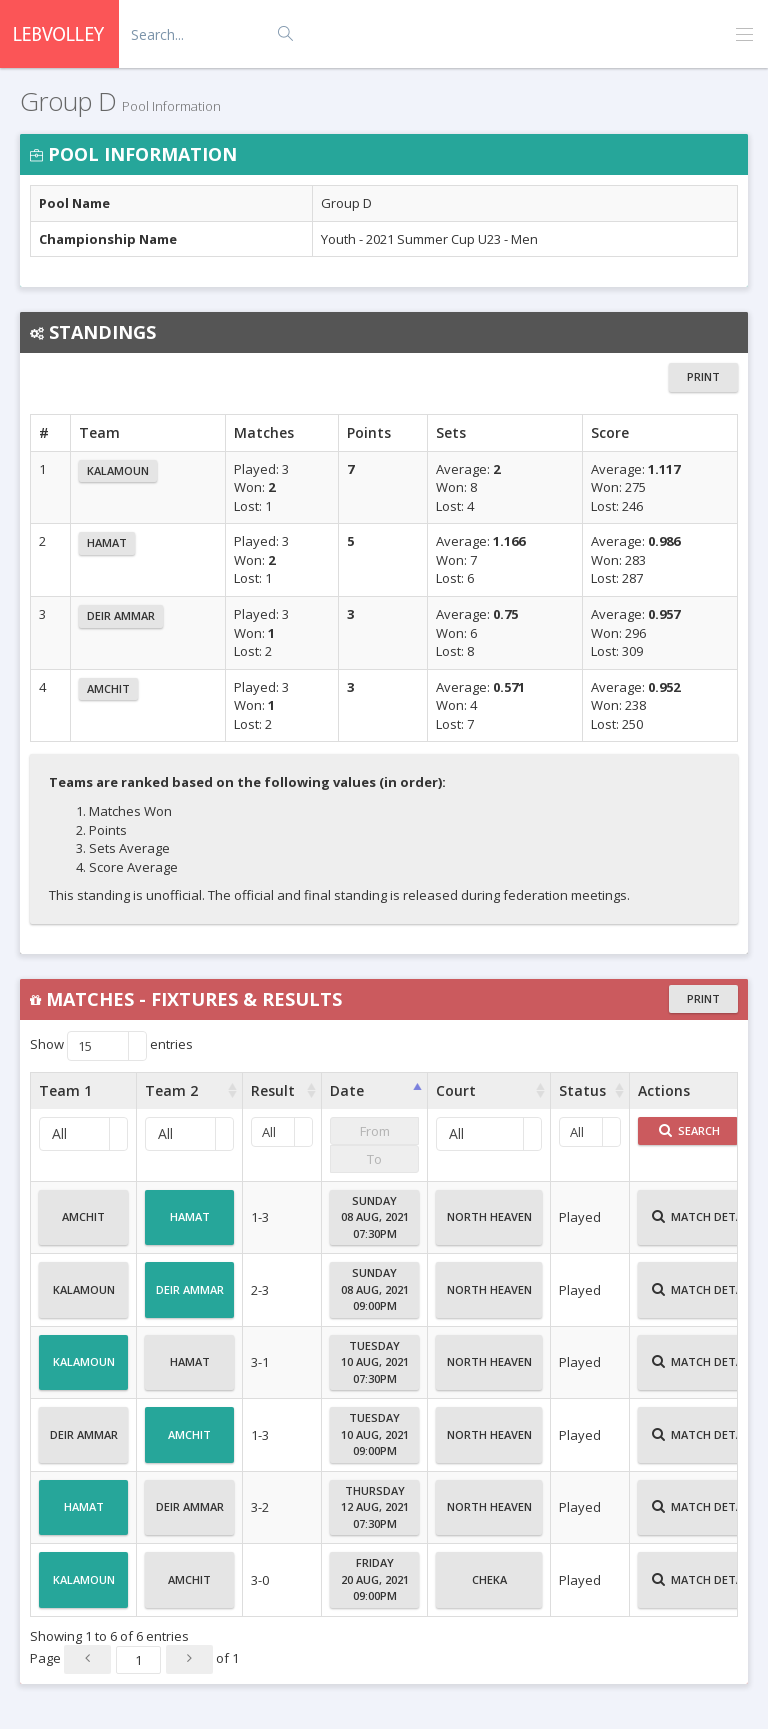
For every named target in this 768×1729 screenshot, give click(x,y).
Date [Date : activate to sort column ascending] (347, 1090)
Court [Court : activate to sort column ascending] (456, 1090)
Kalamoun (118, 470)
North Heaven (489, 1225)
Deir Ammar (121, 615)
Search (689, 1130)
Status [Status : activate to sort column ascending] (582, 1090)
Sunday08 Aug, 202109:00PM (375, 1289)
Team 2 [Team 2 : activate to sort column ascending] (171, 1090)
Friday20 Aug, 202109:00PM (375, 1579)
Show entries (111, 1046)
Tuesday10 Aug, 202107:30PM (375, 1362)
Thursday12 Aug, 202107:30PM (375, 1507)
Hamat (107, 542)
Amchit (108, 688)
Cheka (489, 1588)
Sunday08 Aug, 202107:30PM (375, 1217)
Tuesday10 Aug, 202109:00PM (375, 1434)
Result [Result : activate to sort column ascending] (273, 1090)
